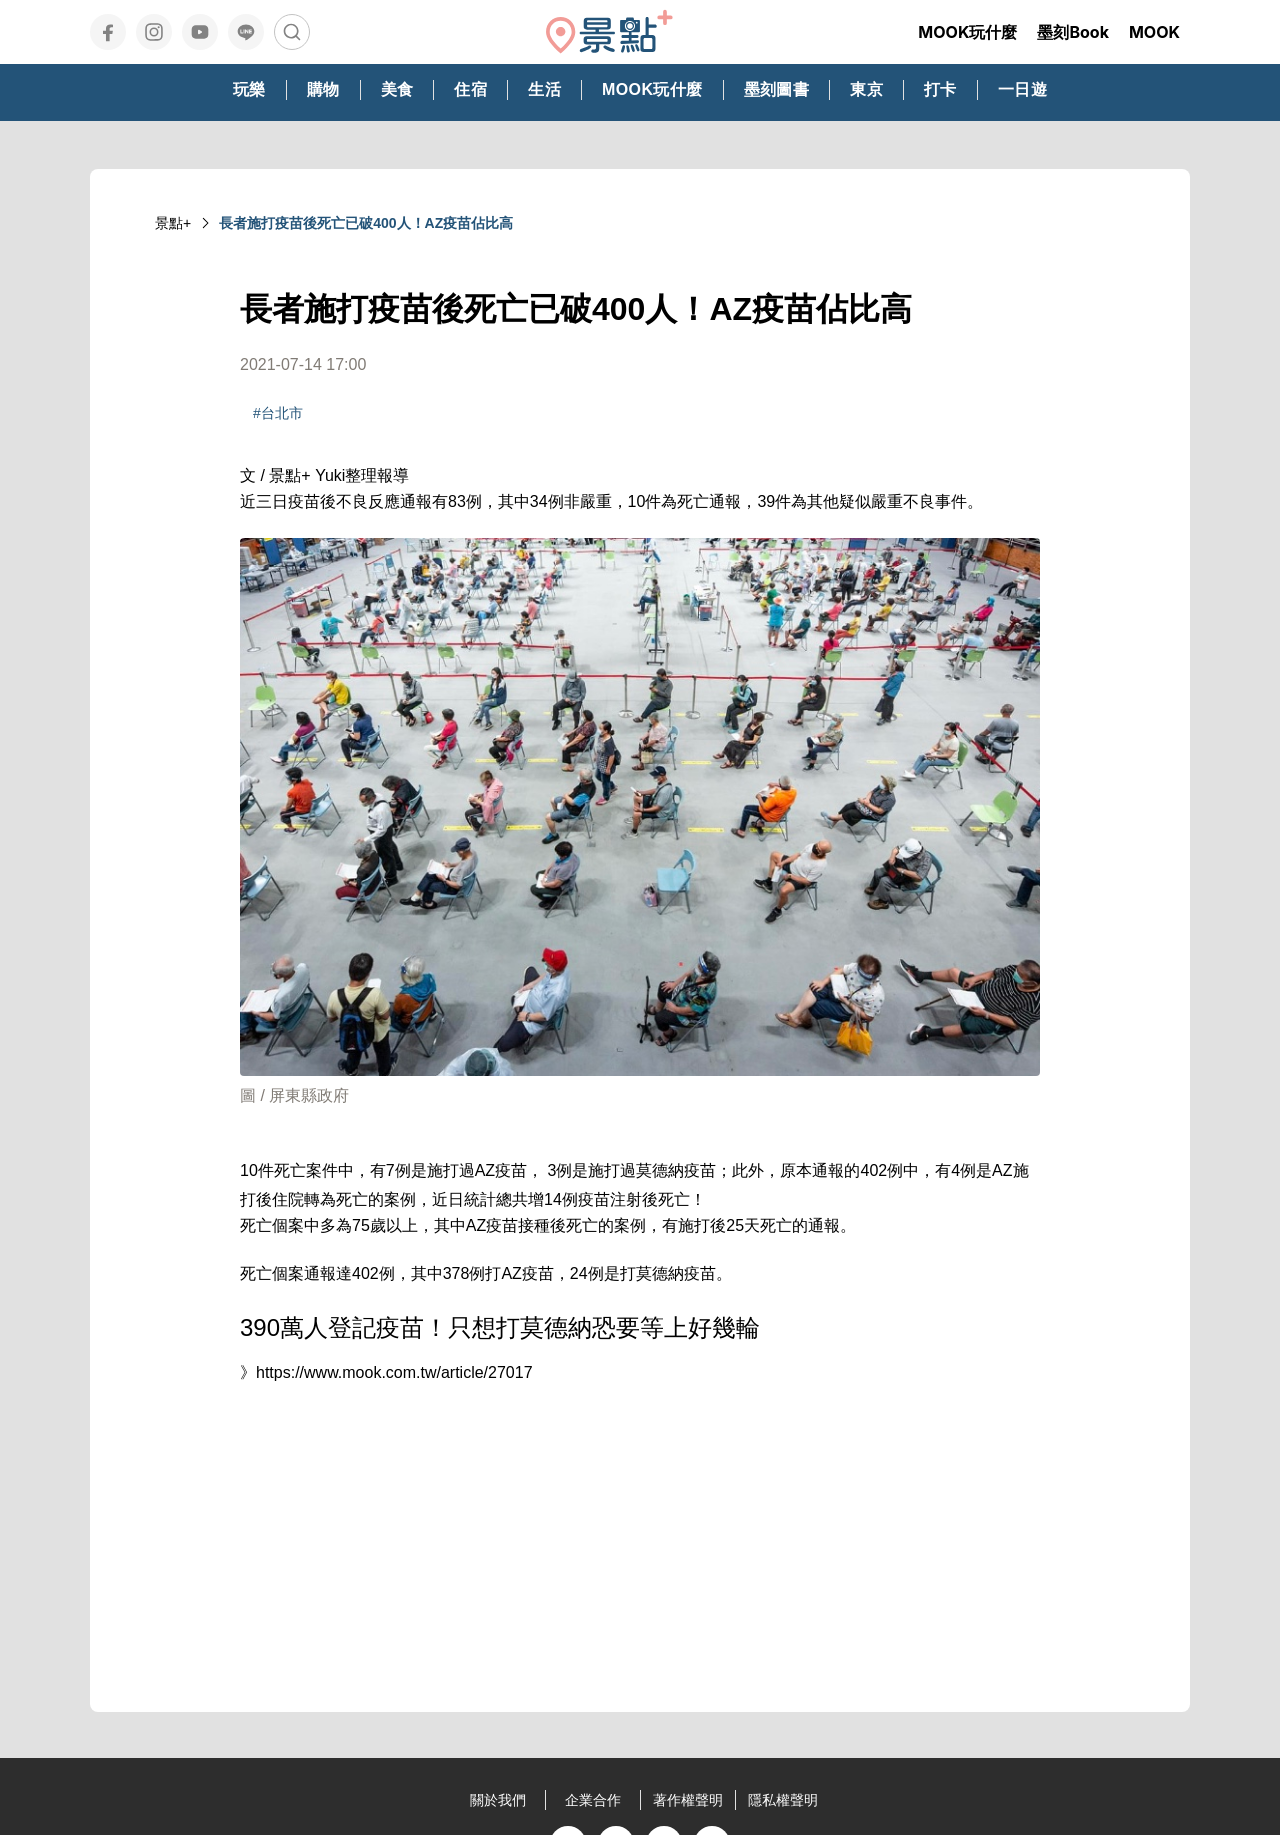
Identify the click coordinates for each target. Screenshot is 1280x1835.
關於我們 (498, 1800)
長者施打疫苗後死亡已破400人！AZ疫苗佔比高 (366, 223)
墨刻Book (1073, 32)
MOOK (1154, 32)
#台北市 (278, 413)
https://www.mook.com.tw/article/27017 (394, 1372)
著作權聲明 (688, 1800)
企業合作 (593, 1800)
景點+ (173, 223)
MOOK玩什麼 (967, 32)
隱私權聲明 (783, 1800)
